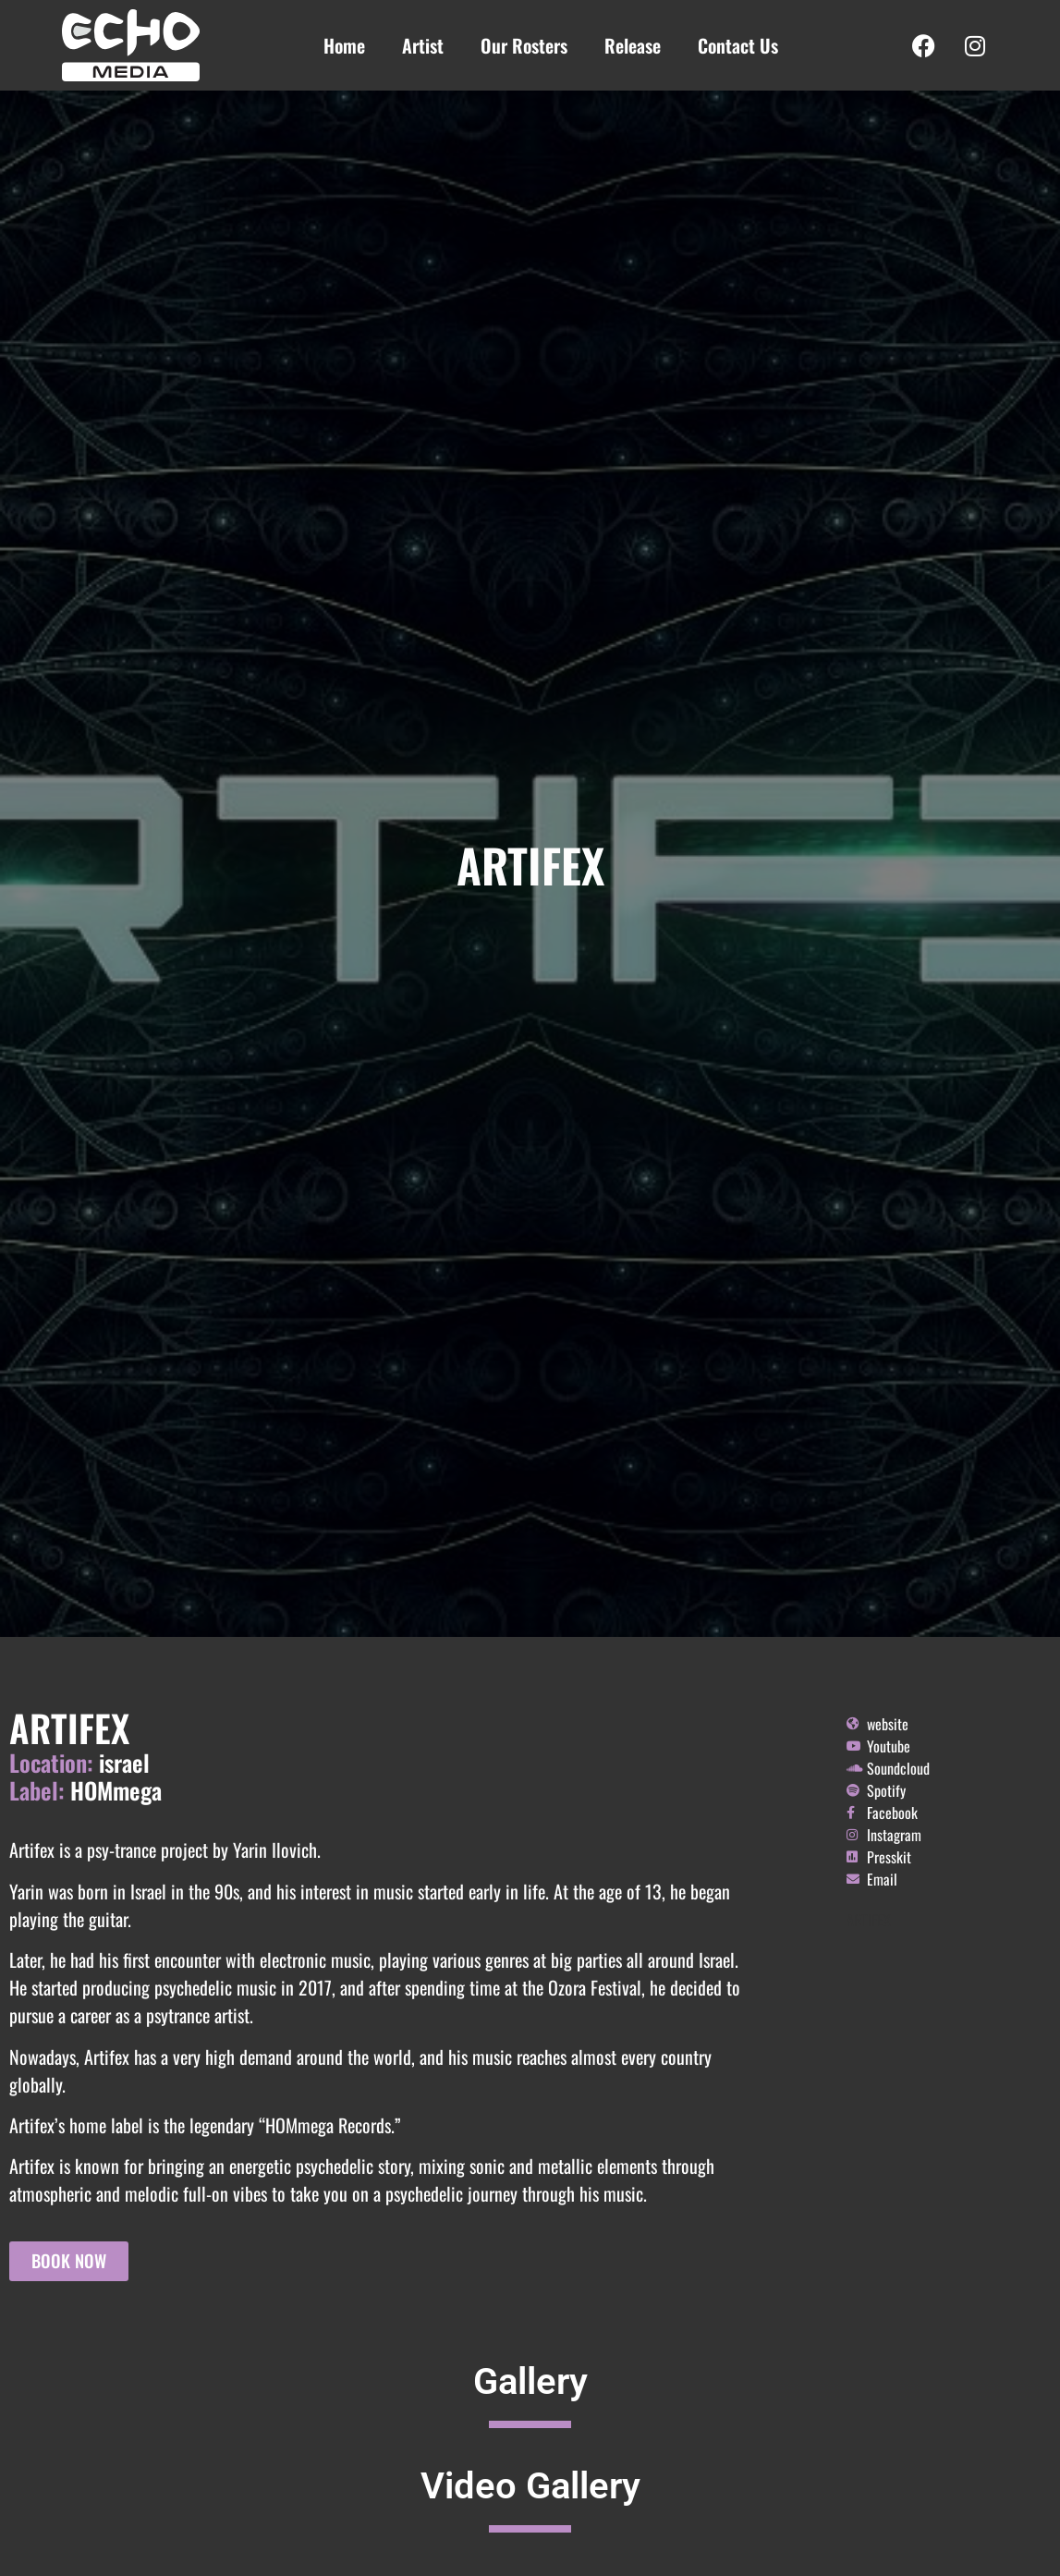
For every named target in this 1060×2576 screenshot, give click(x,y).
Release (632, 45)
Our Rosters (524, 45)
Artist (423, 45)
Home (344, 45)
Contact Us (738, 45)
